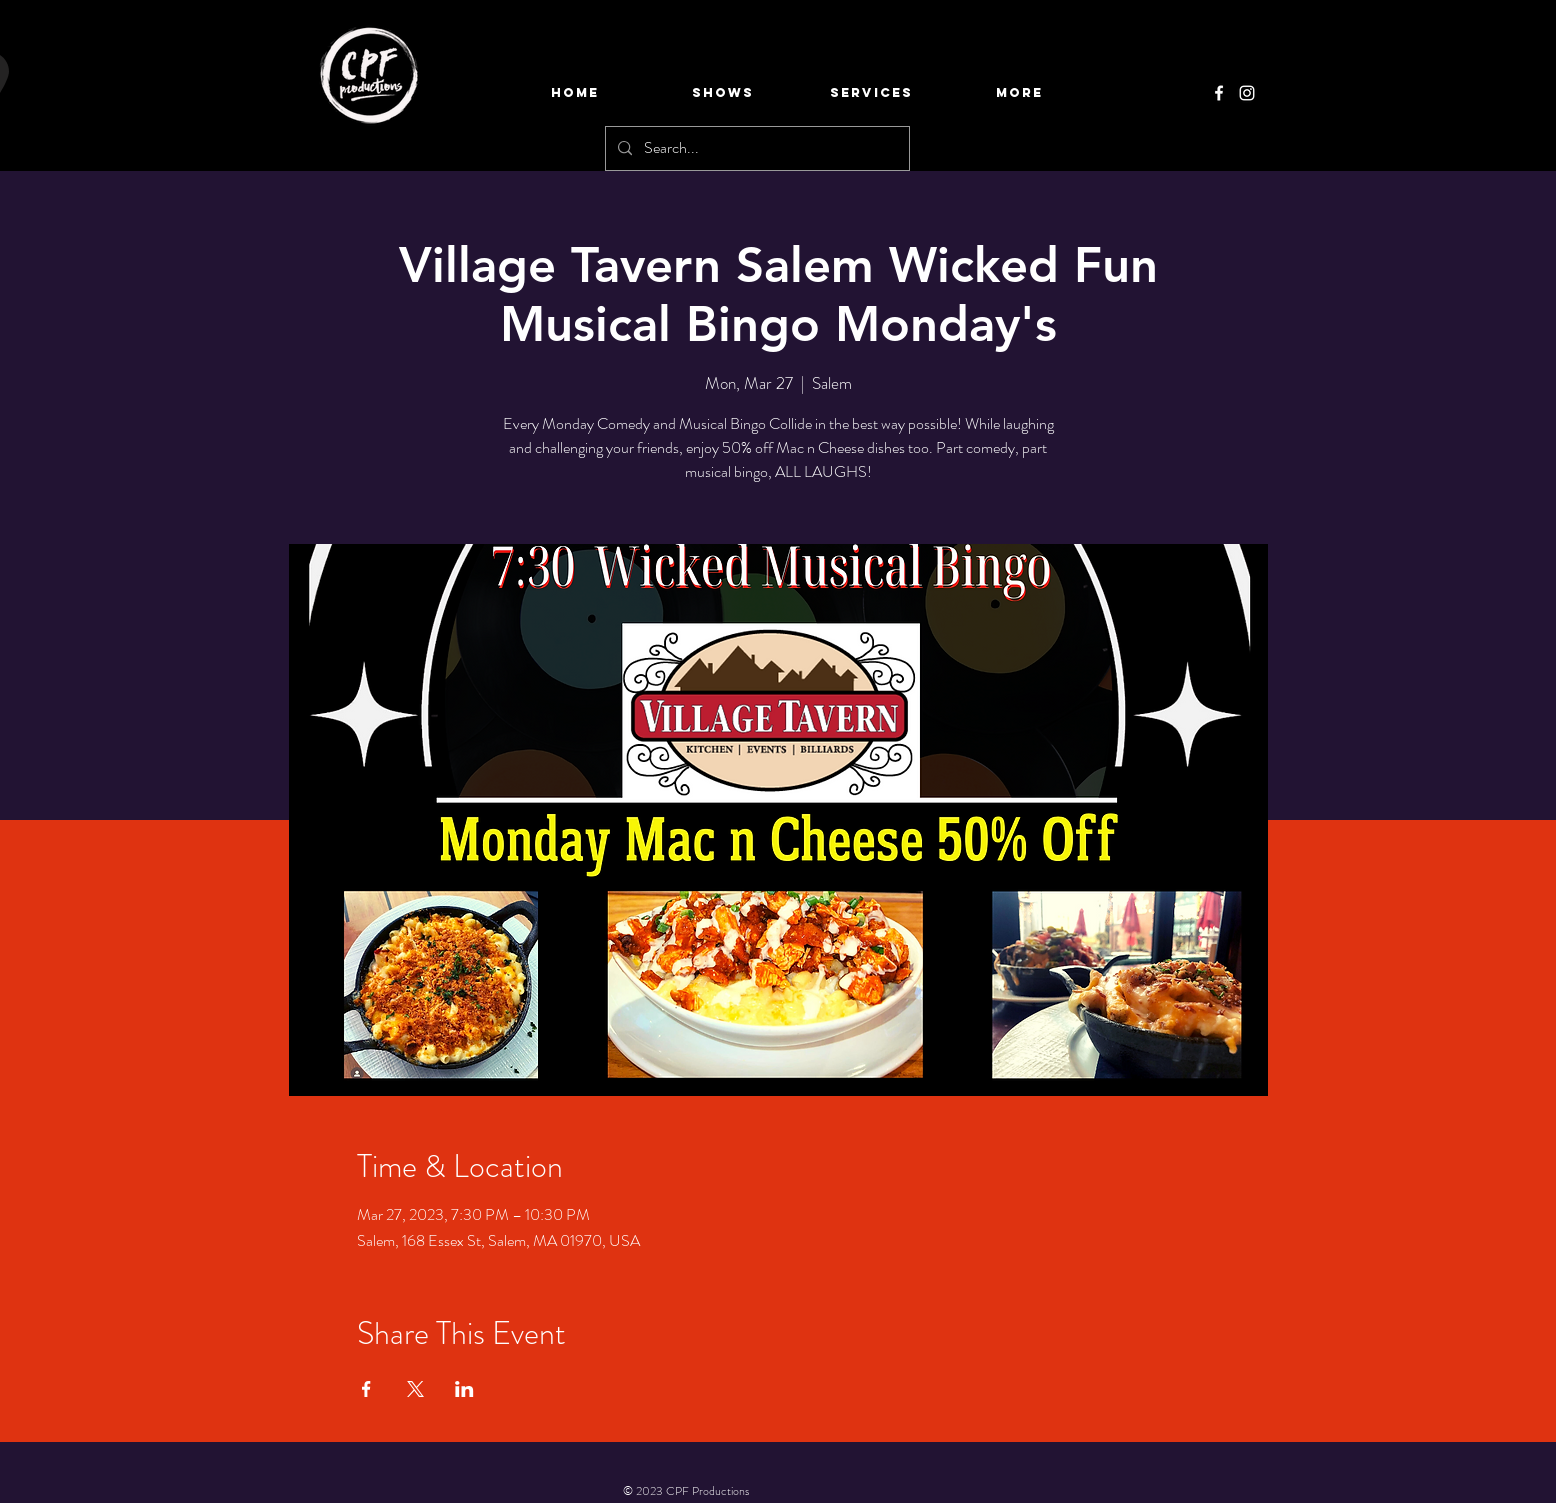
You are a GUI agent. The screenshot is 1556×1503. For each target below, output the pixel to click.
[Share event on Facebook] (366, 1389)
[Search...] (755, 148)
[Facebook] (1219, 93)
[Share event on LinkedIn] (464, 1389)
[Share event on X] (415, 1389)
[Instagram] (1247, 93)
